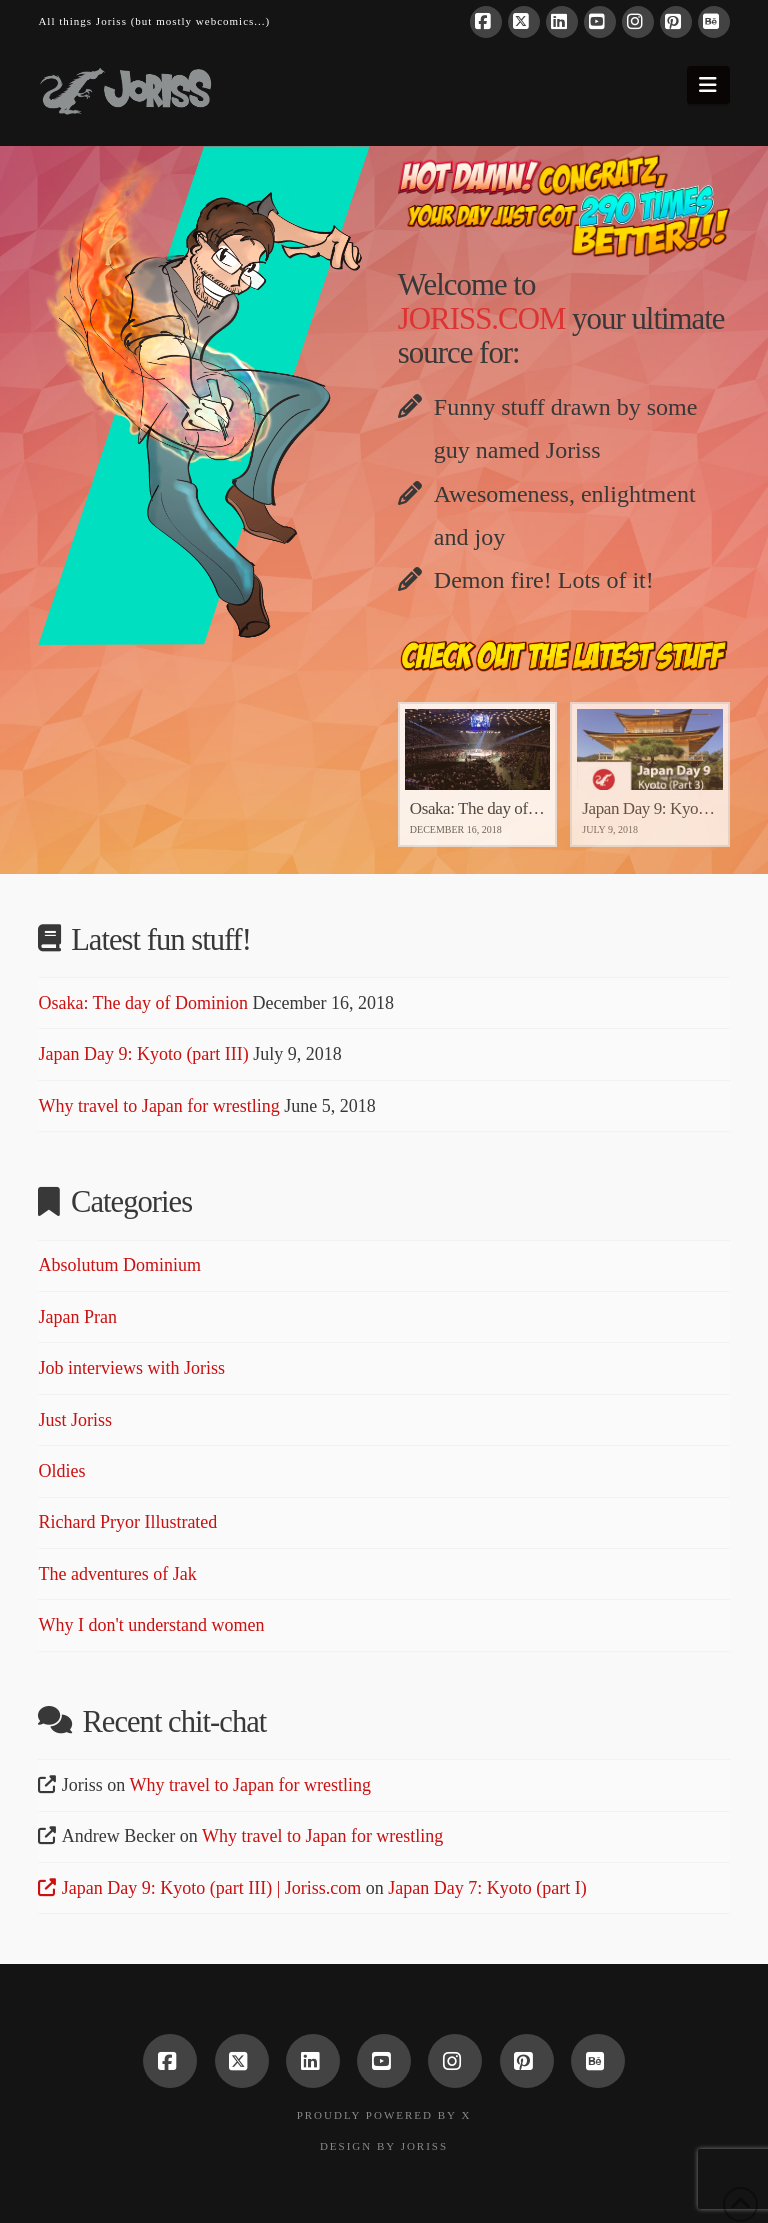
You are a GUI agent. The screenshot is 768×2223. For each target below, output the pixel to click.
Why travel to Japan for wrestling (158, 1106)
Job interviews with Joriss (131, 1368)
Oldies (61, 1471)
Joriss (424, 2146)
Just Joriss (75, 1420)
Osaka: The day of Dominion (143, 1003)
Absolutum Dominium (119, 1265)
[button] (708, 85)
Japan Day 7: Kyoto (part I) (487, 1888)
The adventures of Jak (117, 1574)
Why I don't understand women (151, 1625)
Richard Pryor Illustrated (127, 1522)
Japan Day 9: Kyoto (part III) (143, 1054)
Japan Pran (77, 1317)
